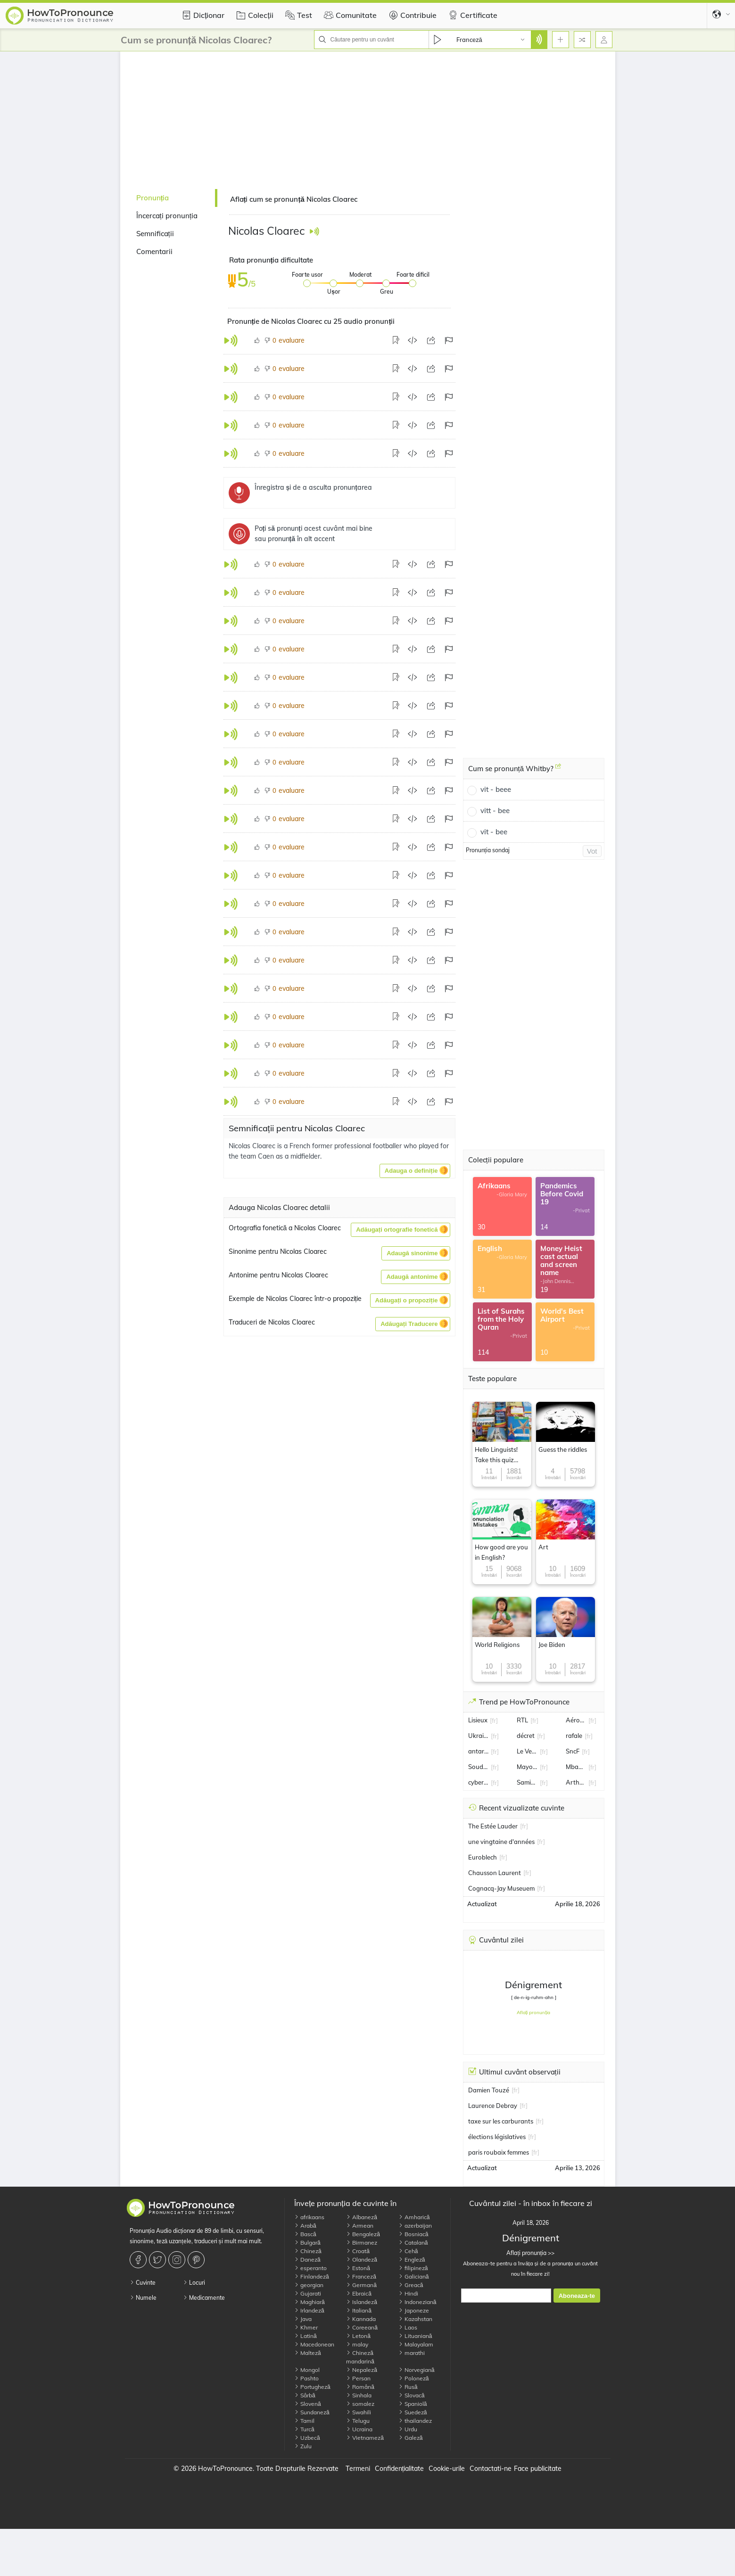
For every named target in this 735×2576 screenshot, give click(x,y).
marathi (411, 2352)
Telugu (358, 2420)
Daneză (307, 2259)
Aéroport (576, 1720)
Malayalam (415, 2344)
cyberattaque (478, 1782)
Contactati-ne (491, 2468)
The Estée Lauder (493, 1826)
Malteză (307, 2352)
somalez (360, 2403)
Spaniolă (412, 2403)
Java (303, 2318)
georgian (308, 2284)
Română (360, 2386)
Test (297, 15)
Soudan (478, 1766)
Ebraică (359, 2293)
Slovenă (307, 2403)
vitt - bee (495, 810)
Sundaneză (312, 2412)
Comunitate (349, 15)
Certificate (471, 15)
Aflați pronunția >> (530, 2252)
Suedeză (412, 2412)
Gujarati (307, 2293)
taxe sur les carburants (500, 2121)
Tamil (304, 2420)
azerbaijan (415, 2225)
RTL (522, 1720)
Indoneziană (417, 2301)
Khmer (306, 2327)
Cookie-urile (447, 2468)
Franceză (361, 2276)
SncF (572, 1751)
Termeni (358, 2468)
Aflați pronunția (534, 2012)
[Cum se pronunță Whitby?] (558, 769)
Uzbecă (307, 2437)
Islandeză (361, 2301)
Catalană (413, 2242)
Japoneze (413, 2310)
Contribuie (411, 15)
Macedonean (314, 2344)
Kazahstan (415, 2318)
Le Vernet (527, 1751)
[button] (415, 1171)
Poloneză (413, 2378)
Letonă (358, 2335)
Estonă (358, 2267)
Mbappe (576, 1766)
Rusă (408, 2386)
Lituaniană (415, 2335)
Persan (358, 2378)
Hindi (408, 2293)
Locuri (194, 2282)
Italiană (359, 2310)
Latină (305, 2335)
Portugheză (312, 2386)
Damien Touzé (488, 2090)
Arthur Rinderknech (576, 1782)
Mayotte (527, 1766)
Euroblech (482, 1857)
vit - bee (493, 831)
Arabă (305, 2225)
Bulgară (307, 2242)
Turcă (304, 2429)
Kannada (361, 2318)
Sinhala (359, 2395)
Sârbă (304, 2395)
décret (526, 1735)
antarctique (478, 1751)
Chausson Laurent (494, 1872)
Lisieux (477, 1720)
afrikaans (309, 2217)
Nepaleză (361, 2369)
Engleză (411, 2259)
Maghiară (309, 2301)
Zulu (303, 2446)
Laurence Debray (492, 2105)
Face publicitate (538, 2468)
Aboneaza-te (577, 2295)
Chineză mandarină (360, 2357)
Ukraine (478, 1735)
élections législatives (497, 2136)
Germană (361, 2284)
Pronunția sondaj (488, 850)
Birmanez (361, 2242)
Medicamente (204, 2297)
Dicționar (201, 15)
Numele (143, 2297)
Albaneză (361, 2217)
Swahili (358, 2412)
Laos (407, 2327)
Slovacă (411, 2395)
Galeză (410, 2437)
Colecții (253, 15)
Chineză (308, 2251)
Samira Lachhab (527, 1782)
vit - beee (495, 789)
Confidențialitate (399, 2468)
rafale (574, 1735)
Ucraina (359, 2429)
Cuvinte (143, 2282)
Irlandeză (309, 2310)
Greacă (410, 2284)
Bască (305, 2234)
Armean (359, 2225)
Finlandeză (311, 2276)
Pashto (306, 2378)
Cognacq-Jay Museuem (501, 1888)
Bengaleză (363, 2234)
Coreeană (362, 2327)
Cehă (408, 2251)
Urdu (407, 2429)
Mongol (307, 2369)
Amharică (414, 2217)
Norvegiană (416, 2369)
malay (357, 2344)
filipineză (413, 2267)
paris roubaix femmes (498, 2152)
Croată (358, 2251)
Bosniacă (413, 2234)
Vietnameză (365, 2437)
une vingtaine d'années (501, 1841)
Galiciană (413, 2276)
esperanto (310, 2267)
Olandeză (361, 2259)
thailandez (415, 2420)
